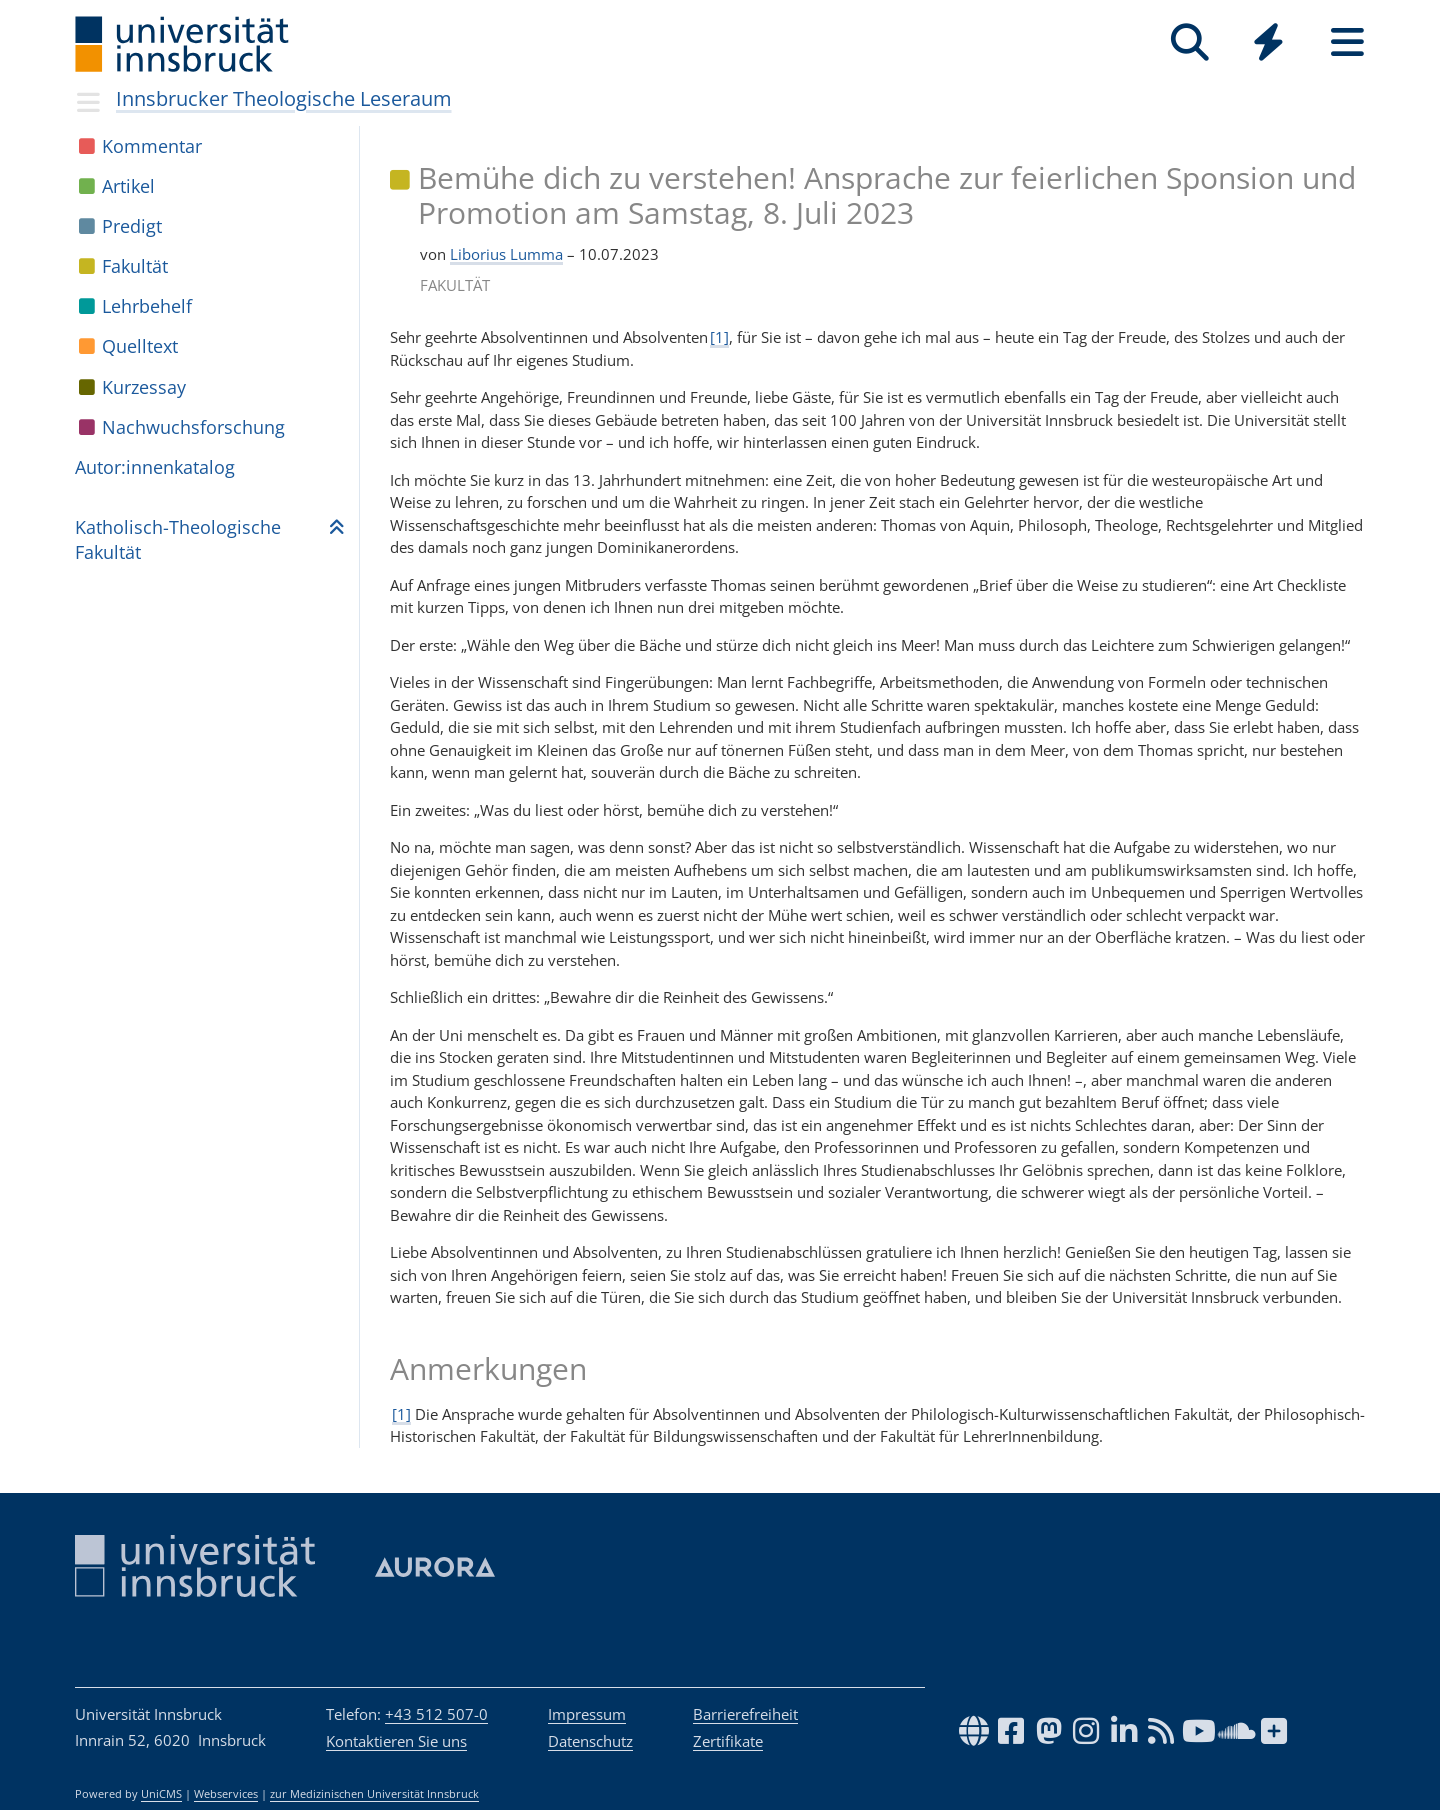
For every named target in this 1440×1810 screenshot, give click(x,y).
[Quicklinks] (1268, 42)
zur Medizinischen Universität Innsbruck (374, 1794)
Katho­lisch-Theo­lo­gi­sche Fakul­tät (178, 539)
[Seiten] (1347, 42)
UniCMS (161, 1794)
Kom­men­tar (152, 146)
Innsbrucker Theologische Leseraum (284, 98)
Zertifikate (728, 1741)
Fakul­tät (135, 266)
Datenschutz (590, 1741)
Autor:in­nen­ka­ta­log (155, 467)
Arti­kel (128, 186)
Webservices (226, 1794)
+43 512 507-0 (436, 1714)
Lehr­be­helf (147, 306)
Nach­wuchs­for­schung (193, 427)
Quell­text (140, 346)
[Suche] (1189, 42)
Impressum (587, 1714)
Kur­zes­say (144, 387)
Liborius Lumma (506, 254)
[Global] (1268, 44)
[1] (719, 337)
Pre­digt (132, 226)
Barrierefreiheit (745, 1714)
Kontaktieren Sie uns (396, 1741)
